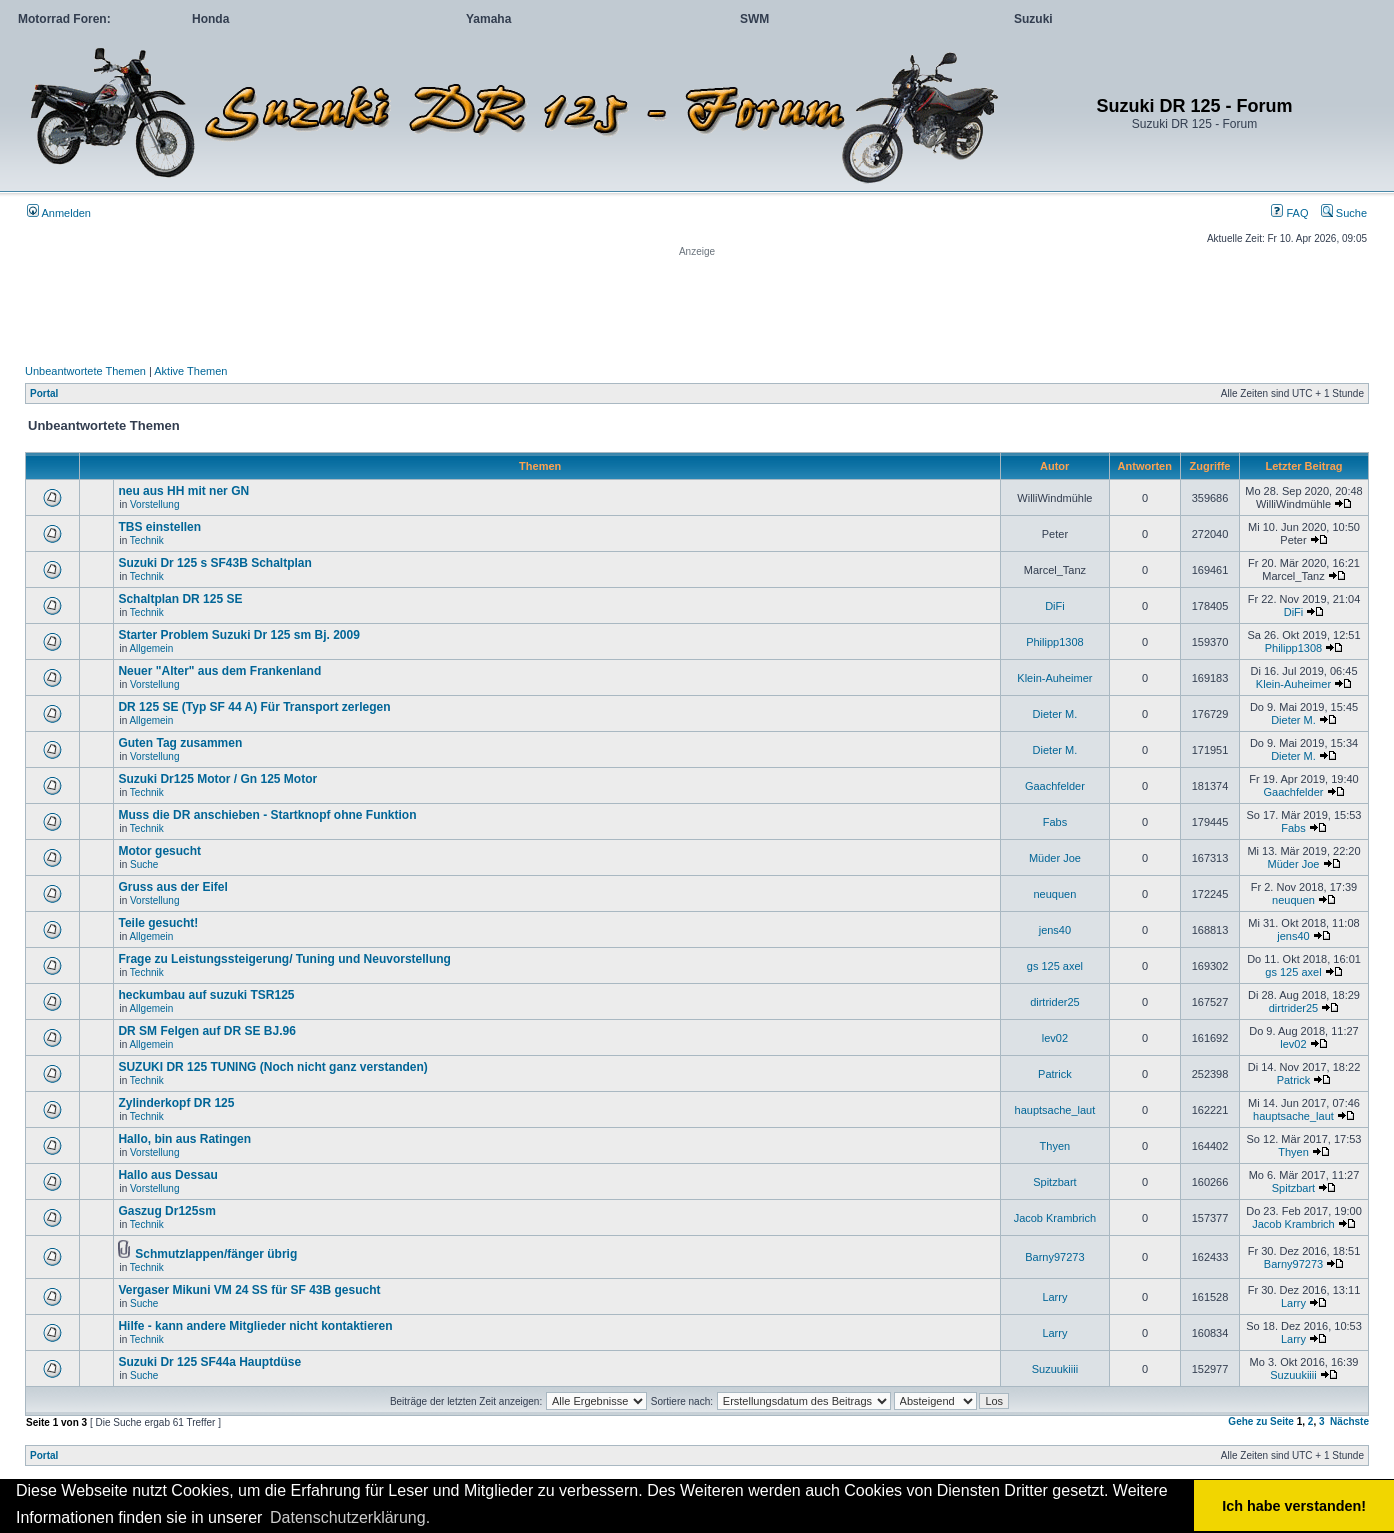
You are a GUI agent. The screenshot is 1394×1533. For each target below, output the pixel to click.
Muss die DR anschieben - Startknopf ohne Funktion (267, 815)
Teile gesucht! (158, 923)
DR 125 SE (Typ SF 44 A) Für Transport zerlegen (254, 707)
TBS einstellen (159, 527)
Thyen (1055, 1146)
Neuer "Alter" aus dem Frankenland (219, 671)
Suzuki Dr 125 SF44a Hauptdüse (209, 1362)
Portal (44, 393)
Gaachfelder (1055, 786)
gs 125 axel (1055, 966)
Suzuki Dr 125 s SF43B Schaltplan (214, 563)
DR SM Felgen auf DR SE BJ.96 (206, 1031)
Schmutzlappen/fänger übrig (216, 1254)
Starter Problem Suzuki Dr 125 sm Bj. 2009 (238, 635)
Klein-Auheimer (1054, 678)
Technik (147, 540)
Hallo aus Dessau (167, 1175)
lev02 (1055, 1038)
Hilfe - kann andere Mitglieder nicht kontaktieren (255, 1326)
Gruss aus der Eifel (172, 887)
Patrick (1055, 1074)
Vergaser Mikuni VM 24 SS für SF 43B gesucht (249, 1290)
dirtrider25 (1055, 1002)
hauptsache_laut (1055, 1110)
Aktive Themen (190, 371)
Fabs (1055, 822)
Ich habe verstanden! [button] (1294, 1506)
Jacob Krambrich (1055, 1218)
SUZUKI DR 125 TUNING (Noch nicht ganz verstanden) (272, 1067)
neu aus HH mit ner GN (183, 491)
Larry (1054, 1297)
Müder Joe (1055, 858)
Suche (1344, 213)
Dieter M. (1055, 714)
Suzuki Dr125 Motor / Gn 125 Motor (217, 779)
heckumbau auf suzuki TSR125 (206, 995)
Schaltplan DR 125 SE (180, 599)
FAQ (1289, 213)
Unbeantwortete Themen (85, 371)
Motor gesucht (159, 851)
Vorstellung (154, 504)
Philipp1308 (1055, 642)
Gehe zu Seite (1261, 1421)
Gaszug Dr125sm (166, 1211)
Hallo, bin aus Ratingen (184, 1139)
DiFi (1055, 606)
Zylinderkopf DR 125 (176, 1103)
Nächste (1349, 1421)
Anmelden (59, 213)
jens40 (1055, 930)
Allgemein (151, 648)
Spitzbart (1054, 1182)
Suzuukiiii (1055, 1369)
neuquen (1054, 894)
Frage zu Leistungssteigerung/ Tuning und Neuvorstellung (284, 959)
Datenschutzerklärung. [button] (350, 1517)
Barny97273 (1054, 1257)
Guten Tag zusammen (180, 743)
